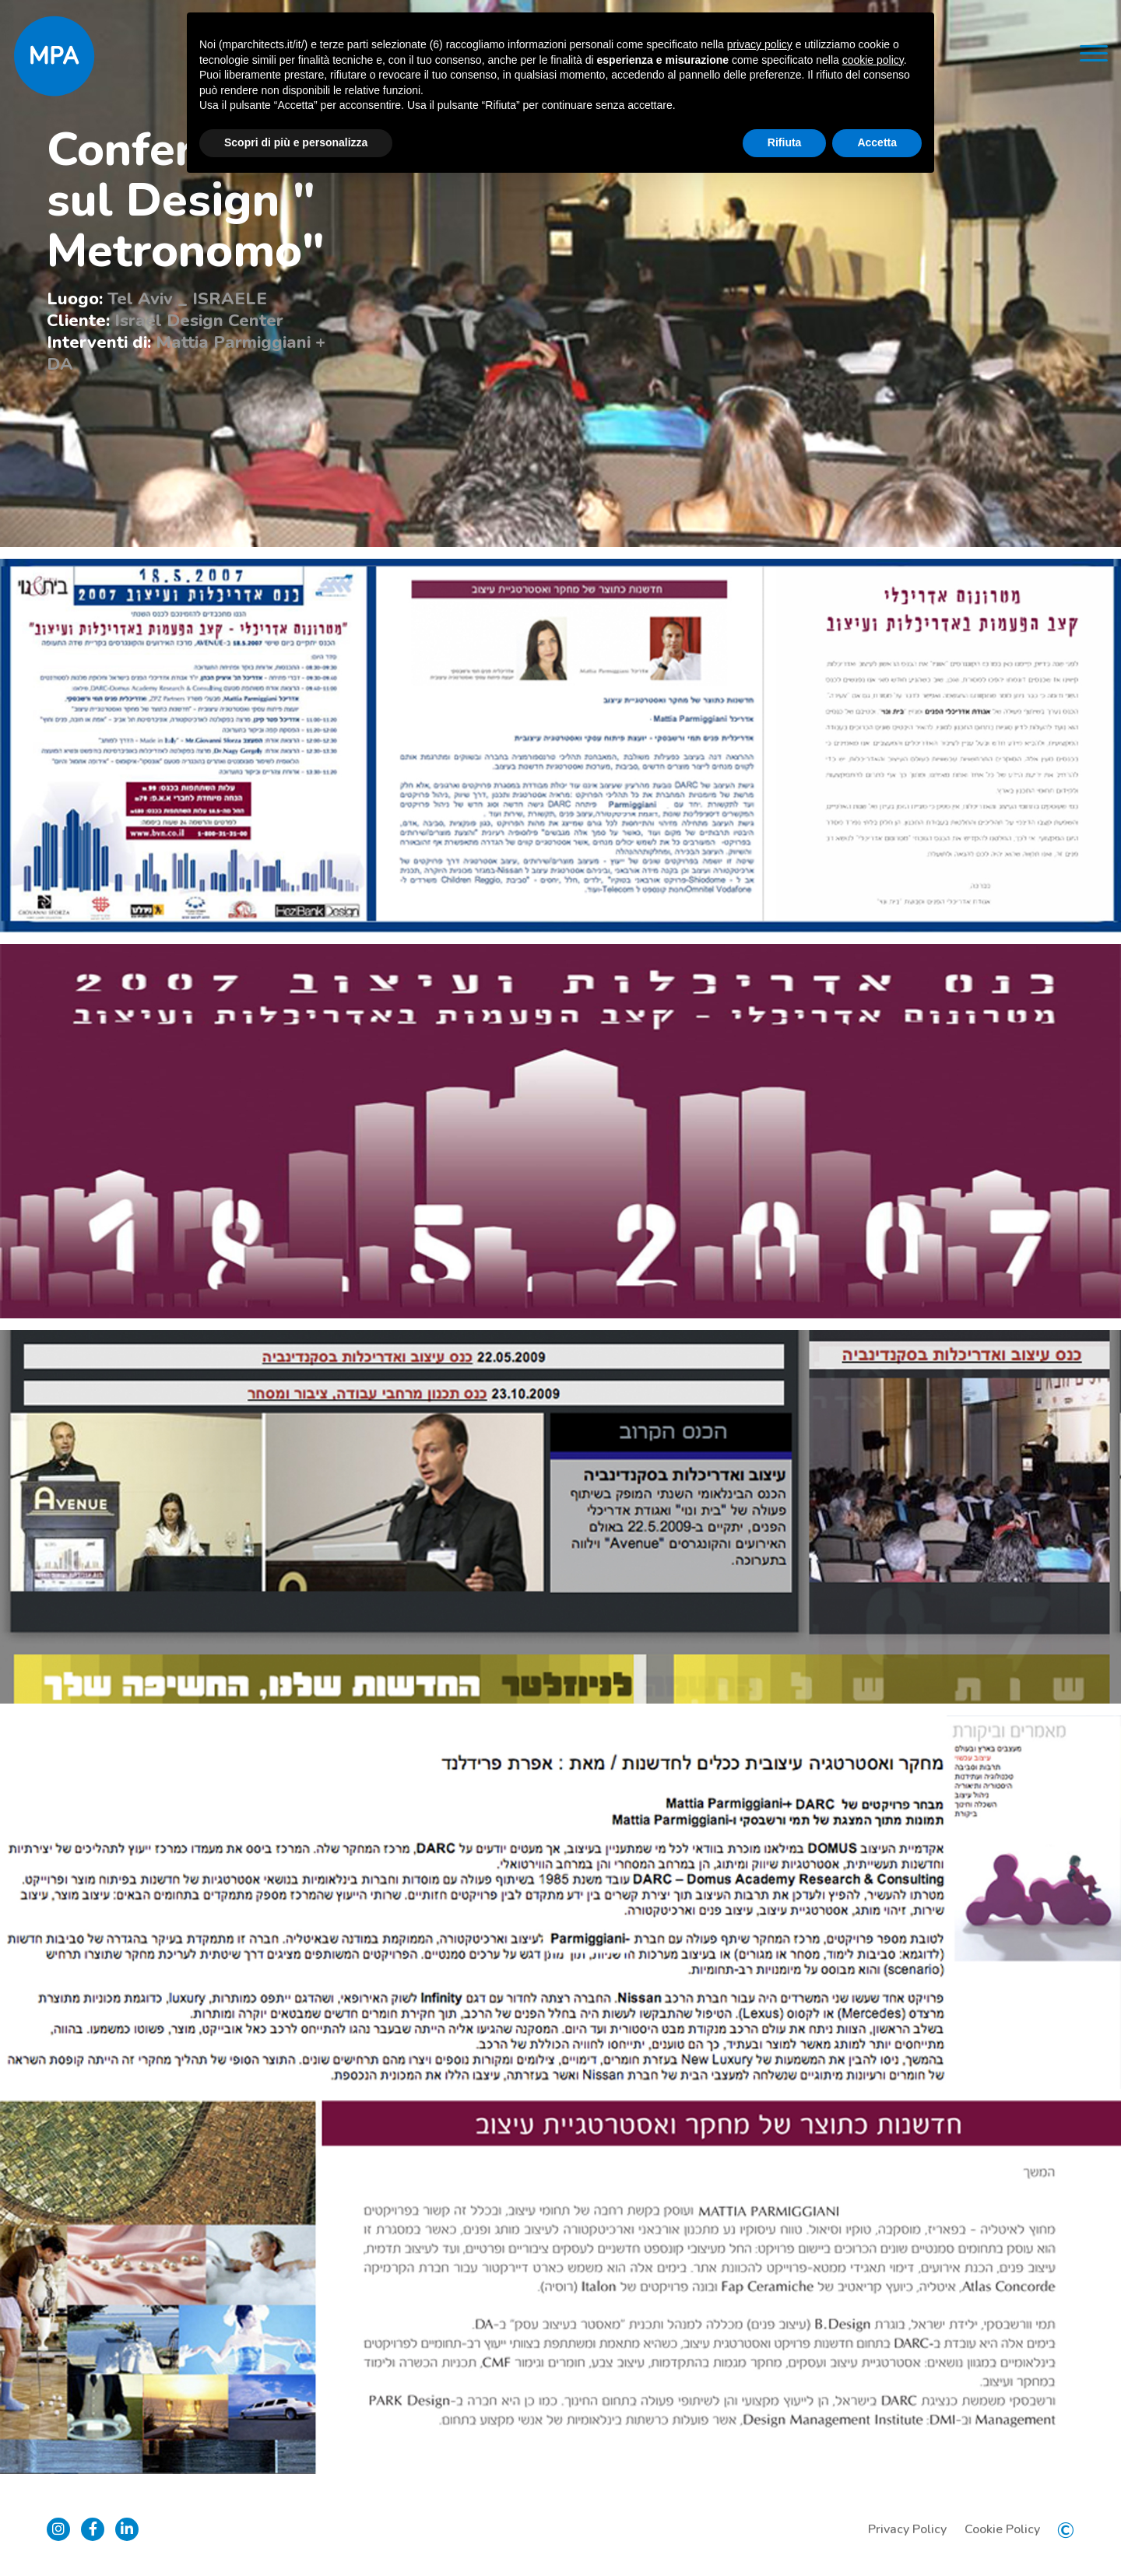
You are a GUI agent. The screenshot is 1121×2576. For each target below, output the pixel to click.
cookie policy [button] (873, 60)
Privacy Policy (907, 2529)
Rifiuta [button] (785, 142)
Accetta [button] (877, 142)
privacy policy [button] (759, 44)
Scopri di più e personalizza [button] (295, 142)
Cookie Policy (1002, 2529)
